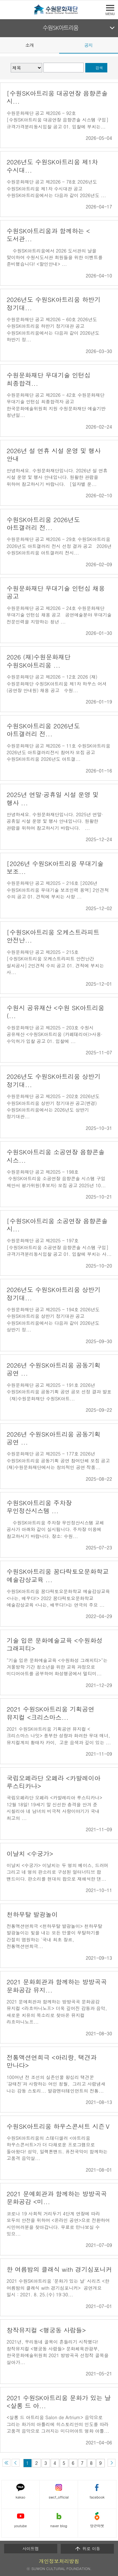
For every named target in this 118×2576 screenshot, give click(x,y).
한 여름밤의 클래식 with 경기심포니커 (59, 2269)
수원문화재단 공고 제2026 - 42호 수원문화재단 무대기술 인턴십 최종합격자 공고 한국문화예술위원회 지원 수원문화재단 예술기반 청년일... (56, 405)
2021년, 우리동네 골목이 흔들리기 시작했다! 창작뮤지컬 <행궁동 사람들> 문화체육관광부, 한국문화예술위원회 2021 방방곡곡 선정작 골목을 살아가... (58, 2352)
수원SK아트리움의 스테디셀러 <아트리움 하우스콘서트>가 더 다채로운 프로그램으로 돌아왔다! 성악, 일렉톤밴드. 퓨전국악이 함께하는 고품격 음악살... (57, 2148)
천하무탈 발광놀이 (32, 1914)
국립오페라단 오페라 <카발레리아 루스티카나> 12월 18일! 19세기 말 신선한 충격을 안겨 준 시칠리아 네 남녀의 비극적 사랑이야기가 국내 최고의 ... (54, 1807)
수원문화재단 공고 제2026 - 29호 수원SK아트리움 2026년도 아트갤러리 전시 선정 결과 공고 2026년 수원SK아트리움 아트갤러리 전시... (59, 546)
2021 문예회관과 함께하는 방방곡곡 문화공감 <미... (57, 2197)
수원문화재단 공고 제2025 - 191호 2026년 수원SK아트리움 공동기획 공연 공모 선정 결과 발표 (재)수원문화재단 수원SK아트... (59, 1392)
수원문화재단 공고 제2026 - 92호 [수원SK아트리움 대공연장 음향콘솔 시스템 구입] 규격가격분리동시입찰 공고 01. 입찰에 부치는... (58, 120)
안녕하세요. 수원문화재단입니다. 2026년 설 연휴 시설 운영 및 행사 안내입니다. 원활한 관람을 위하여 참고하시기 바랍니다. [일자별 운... (57, 477)
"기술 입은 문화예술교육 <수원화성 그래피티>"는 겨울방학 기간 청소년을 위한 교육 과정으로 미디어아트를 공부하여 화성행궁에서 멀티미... (57, 1667)
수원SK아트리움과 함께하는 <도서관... (48, 234)
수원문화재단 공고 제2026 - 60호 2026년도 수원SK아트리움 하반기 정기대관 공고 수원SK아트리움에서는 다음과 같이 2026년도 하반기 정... (53, 329)
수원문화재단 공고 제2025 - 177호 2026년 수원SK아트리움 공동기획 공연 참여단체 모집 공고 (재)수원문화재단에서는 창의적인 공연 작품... (58, 1460)
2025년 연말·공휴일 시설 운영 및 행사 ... (53, 798)
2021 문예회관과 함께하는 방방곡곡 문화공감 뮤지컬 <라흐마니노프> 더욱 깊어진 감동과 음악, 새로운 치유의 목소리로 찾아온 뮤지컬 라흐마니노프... (57, 2011)
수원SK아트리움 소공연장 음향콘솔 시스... (55, 1156)
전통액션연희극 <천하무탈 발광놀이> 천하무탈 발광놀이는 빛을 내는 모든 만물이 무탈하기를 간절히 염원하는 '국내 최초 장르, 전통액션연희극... (54, 1936)
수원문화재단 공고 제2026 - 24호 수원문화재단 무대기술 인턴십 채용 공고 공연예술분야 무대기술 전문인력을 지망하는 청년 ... (59, 615)
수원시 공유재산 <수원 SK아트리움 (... (55, 1011)
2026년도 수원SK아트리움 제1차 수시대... (52, 165)
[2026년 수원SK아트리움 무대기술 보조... (55, 867)
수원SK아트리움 (60, 28)
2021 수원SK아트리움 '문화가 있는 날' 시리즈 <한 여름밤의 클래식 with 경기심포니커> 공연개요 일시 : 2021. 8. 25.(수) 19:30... (58, 2288)
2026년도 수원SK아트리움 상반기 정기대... (53, 1080)
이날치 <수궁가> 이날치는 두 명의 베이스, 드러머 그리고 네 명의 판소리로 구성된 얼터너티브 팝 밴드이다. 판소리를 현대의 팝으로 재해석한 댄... (58, 1872)
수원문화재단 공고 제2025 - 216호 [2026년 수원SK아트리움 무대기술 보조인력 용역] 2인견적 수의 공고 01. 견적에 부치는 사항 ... (58, 890)
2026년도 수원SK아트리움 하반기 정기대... (53, 303)
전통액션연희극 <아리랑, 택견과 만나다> (52, 2061)
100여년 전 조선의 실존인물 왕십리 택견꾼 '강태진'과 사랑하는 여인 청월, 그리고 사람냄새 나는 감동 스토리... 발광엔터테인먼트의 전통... (56, 2084)
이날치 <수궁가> (30, 1853)
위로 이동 (87, 2548)
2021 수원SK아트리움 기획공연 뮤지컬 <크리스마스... (50, 1713)
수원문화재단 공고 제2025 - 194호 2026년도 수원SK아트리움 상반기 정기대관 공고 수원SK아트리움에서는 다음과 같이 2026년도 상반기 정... (53, 1319)
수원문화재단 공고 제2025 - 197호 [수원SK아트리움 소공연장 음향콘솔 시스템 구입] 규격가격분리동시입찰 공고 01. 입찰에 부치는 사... (59, 1247)
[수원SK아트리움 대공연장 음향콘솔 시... (57, 97)
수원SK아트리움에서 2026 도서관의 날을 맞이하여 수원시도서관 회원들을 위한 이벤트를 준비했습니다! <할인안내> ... (55, 257)
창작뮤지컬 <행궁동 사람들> (46, 2330)
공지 (88, 45)
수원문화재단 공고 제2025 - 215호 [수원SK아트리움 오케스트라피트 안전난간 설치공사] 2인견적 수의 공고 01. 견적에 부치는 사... (55, 962)
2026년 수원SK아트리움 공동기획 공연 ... (53, 1369)
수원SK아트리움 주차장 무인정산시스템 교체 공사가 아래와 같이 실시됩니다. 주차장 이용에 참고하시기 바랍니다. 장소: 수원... (55, 1529)
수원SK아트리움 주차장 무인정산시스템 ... (39, 1506)
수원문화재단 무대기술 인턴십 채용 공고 (56, 592)
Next (114, 45)
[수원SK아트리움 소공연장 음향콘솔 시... (57, 1225)
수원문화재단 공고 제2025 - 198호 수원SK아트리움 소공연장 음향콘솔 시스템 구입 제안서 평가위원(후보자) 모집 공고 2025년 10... (56, 1178)
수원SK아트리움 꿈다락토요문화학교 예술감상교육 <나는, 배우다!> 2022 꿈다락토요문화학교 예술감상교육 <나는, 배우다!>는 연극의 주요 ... (58, 1598)
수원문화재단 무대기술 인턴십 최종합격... (49, 379)
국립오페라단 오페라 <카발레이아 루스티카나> (53, 1782)
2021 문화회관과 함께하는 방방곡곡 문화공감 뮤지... (57, 1985)
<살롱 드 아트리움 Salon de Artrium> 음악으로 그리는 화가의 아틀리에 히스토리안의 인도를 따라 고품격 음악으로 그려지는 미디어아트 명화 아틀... (58, 2424)
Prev (4, 45)
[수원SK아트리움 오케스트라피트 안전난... (53, 936)
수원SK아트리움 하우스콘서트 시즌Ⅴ (59, 2126)
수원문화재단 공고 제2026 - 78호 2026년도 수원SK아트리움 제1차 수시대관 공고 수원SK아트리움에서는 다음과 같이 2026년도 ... (56, 188)
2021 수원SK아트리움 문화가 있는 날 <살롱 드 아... (59, 2401)
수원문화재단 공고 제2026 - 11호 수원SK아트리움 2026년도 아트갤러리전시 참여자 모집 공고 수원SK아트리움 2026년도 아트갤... (58, 752)
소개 (29, 45)
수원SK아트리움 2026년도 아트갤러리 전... (43, 523)
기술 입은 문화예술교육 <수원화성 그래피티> (55, 1644)
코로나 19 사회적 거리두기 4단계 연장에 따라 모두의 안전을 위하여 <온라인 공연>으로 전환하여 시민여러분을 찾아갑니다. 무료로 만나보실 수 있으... (58, 2223)
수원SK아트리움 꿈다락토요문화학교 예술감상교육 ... (58, 1575)
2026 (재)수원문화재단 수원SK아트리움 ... (38, 661)
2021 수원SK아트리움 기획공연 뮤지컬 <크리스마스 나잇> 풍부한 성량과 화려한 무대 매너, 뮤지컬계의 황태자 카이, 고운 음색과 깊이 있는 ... (59, 1736)
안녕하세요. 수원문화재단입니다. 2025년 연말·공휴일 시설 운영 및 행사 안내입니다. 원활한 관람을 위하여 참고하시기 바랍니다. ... (55, 821)
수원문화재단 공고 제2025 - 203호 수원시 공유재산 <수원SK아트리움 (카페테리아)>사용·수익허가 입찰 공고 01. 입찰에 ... (54, 1034)
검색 (99, 67)
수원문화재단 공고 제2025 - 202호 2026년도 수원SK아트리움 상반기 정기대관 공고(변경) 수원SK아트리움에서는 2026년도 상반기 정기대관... (53, 1106)
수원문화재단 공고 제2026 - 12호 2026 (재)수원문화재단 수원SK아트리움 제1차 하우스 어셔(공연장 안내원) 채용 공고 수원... (57, 683)
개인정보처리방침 (59, 2561)
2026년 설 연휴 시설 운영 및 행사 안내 (54, 454)
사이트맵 (30, 2548)
